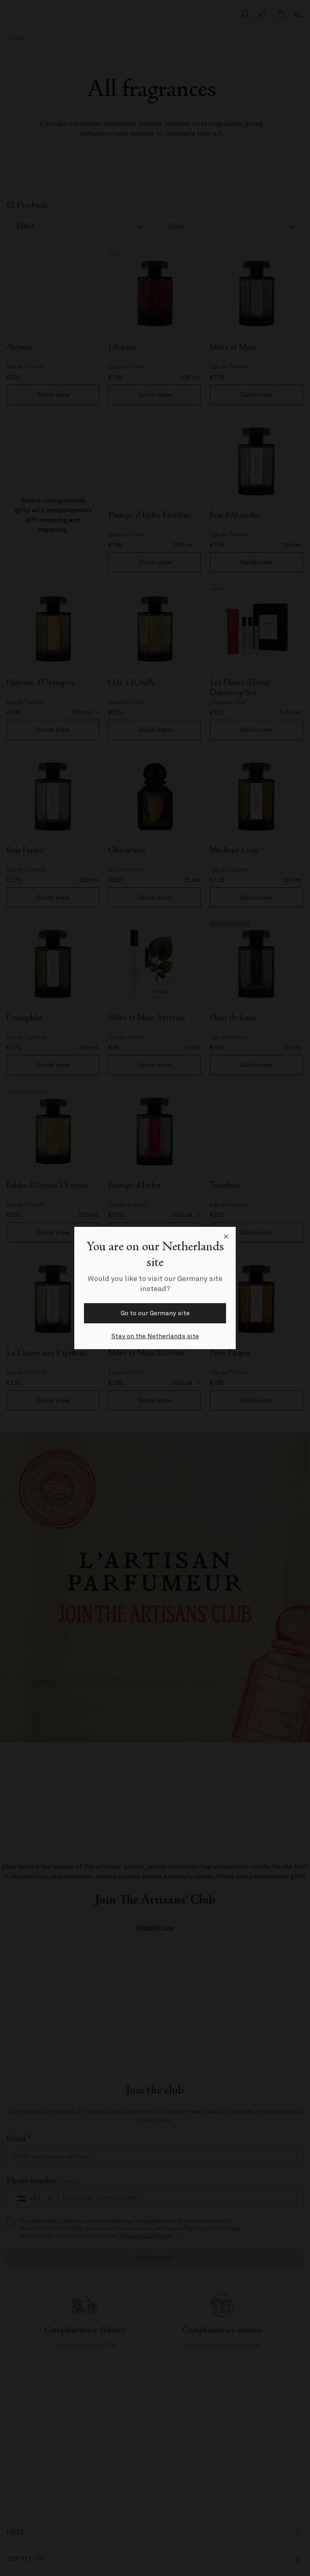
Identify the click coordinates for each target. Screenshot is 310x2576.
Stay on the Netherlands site (155, 1336)
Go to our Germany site (155, 1313)
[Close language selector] (226, 1236)
